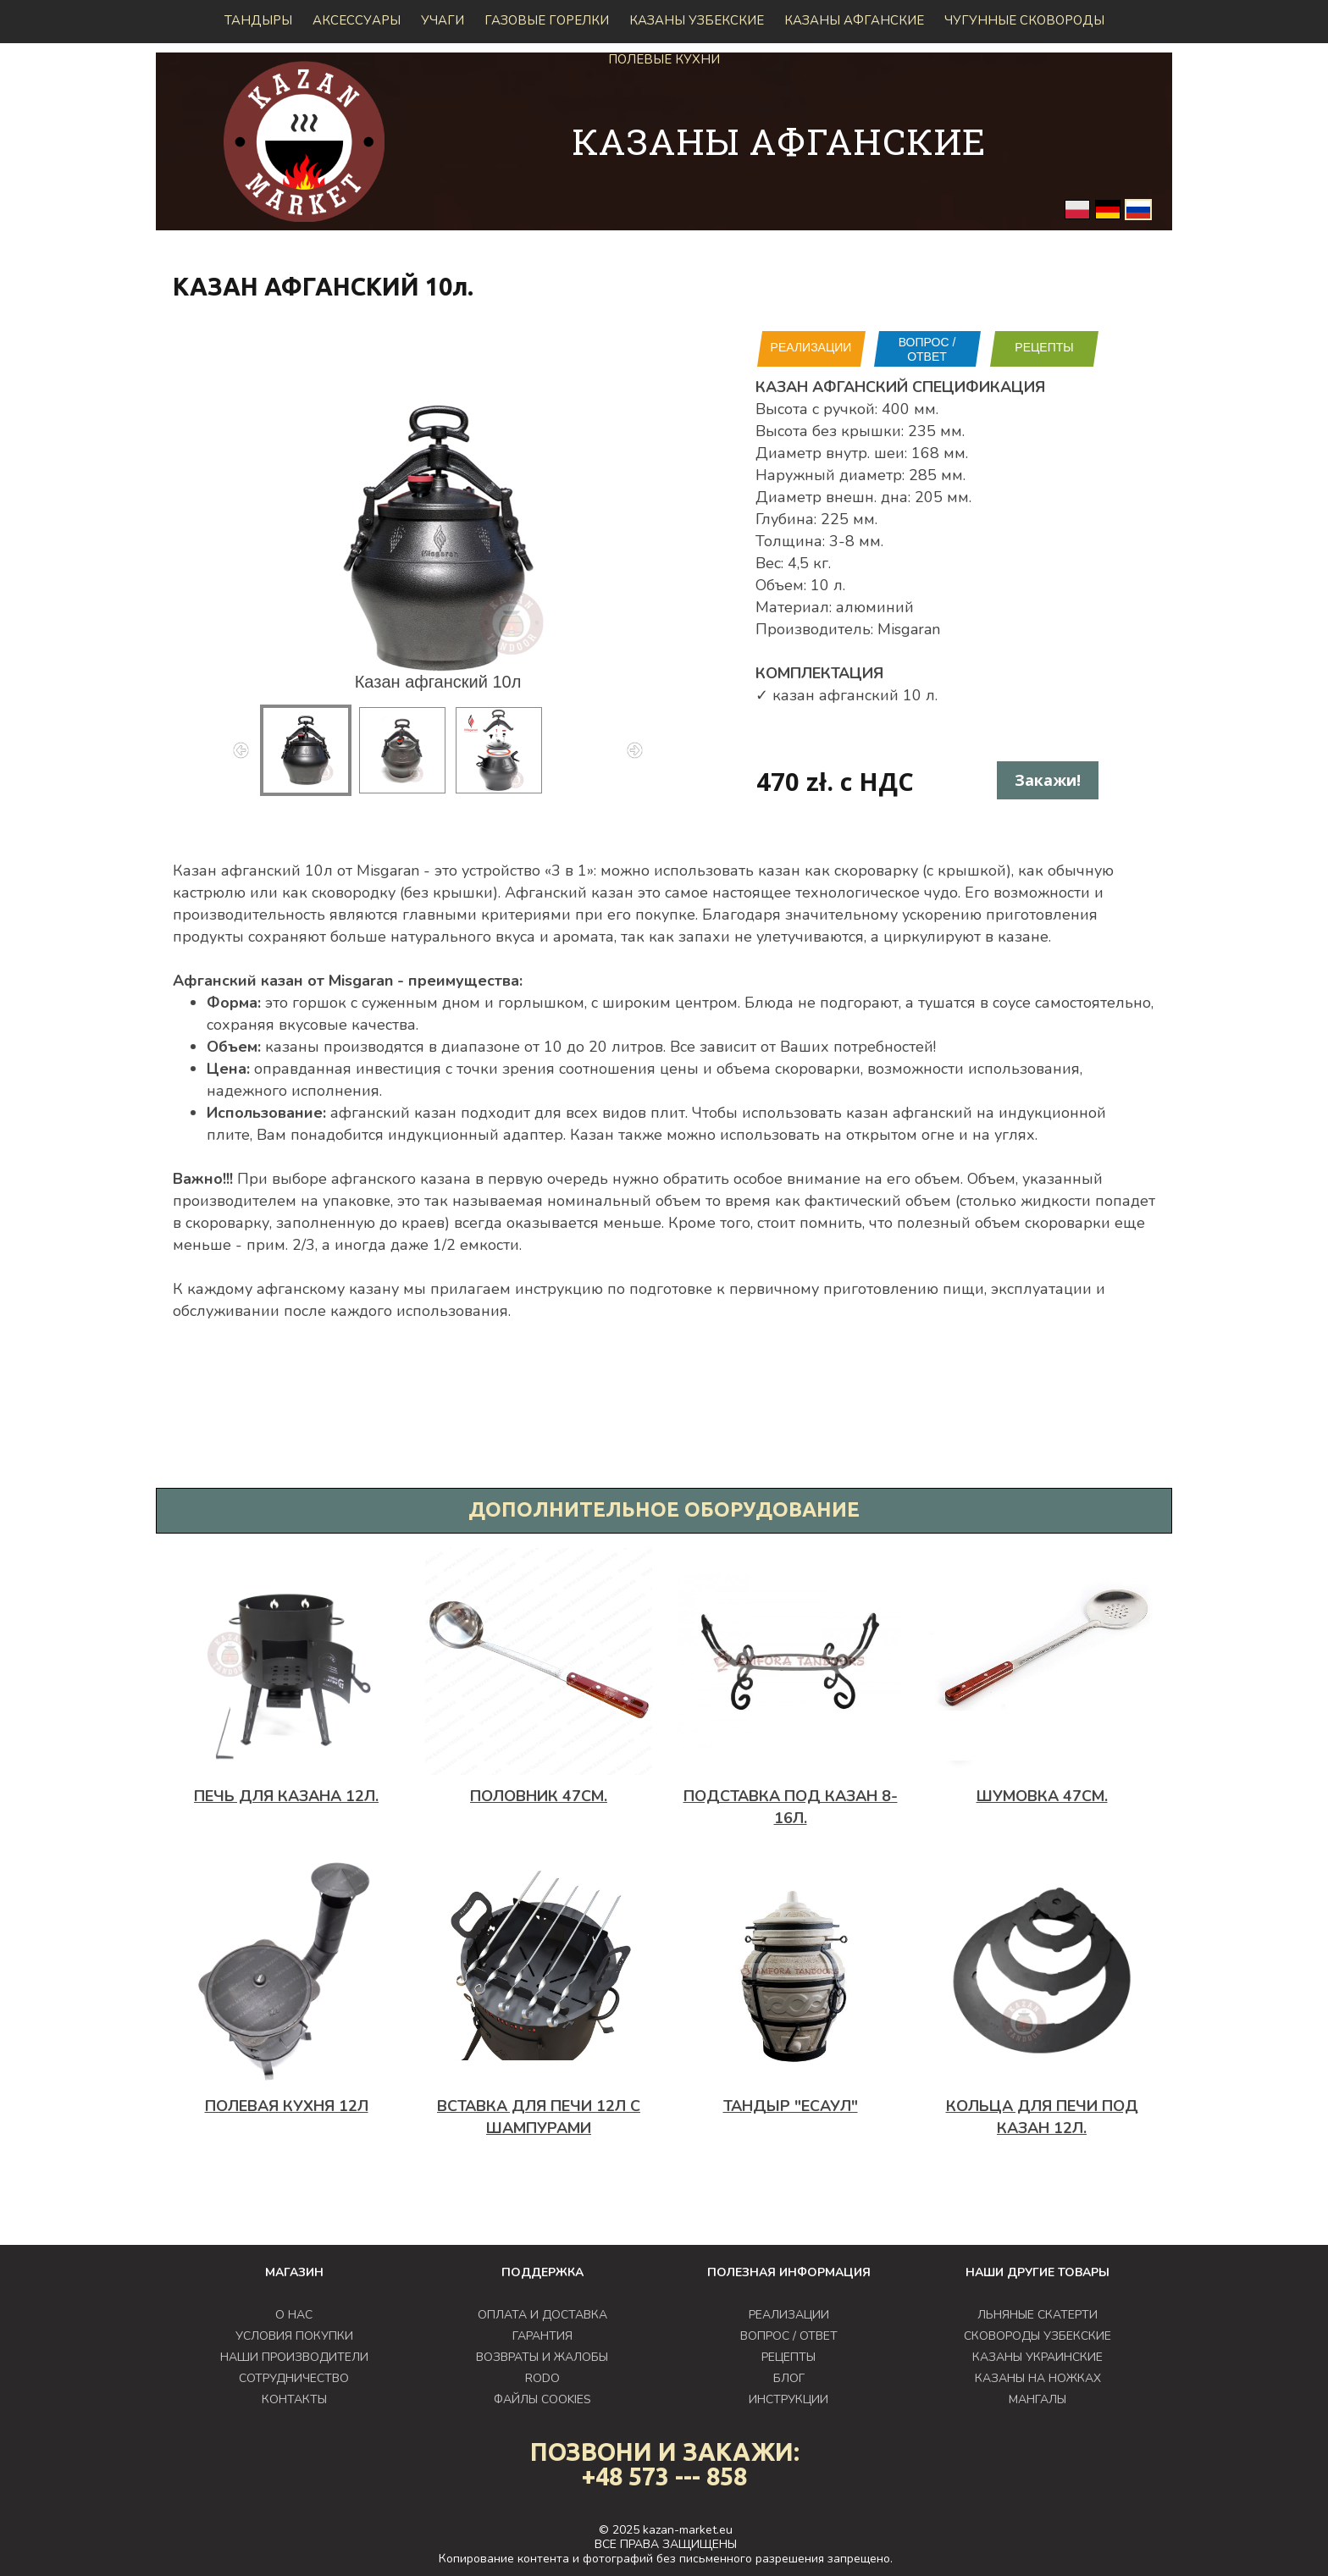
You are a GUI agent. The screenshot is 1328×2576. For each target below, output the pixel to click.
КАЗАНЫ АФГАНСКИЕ (854, 20)
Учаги (442, 20)
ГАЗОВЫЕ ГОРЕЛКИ (546, 20)
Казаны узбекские (696, 20)
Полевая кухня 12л (286, 2106)
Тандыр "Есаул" (790, 2106)
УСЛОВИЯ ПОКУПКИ (294, 2336)
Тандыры (258, 20)
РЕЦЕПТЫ (1044, 347)
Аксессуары (357, 20)
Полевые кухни (664, 59)
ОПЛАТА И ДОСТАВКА (542, 2315)
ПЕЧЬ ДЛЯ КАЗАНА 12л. (286, 1796)
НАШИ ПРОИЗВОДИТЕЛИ (294, 2357)
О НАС (294, 2315)
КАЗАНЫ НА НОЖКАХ (1038, 2378)
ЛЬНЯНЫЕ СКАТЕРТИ (1037, 2315)
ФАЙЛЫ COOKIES (542, 2399)
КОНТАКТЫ (294, 2399)
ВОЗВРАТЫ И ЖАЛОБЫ (542, 2357)
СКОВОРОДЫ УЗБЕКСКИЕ (1037, 2336)
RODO (542, 2378)
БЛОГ (789, 2378)
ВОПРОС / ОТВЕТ (927, 349)
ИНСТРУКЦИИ (788, 2399)
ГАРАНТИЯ (542, 2336)
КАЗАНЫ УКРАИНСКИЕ (1037, 2357)
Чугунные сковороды (1024, 20)
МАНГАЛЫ (1037, 2399)
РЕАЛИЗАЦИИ (811, 347)
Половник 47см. (538, 1796)
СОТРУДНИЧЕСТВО (294, 2378)
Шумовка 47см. (1042, 1796)
